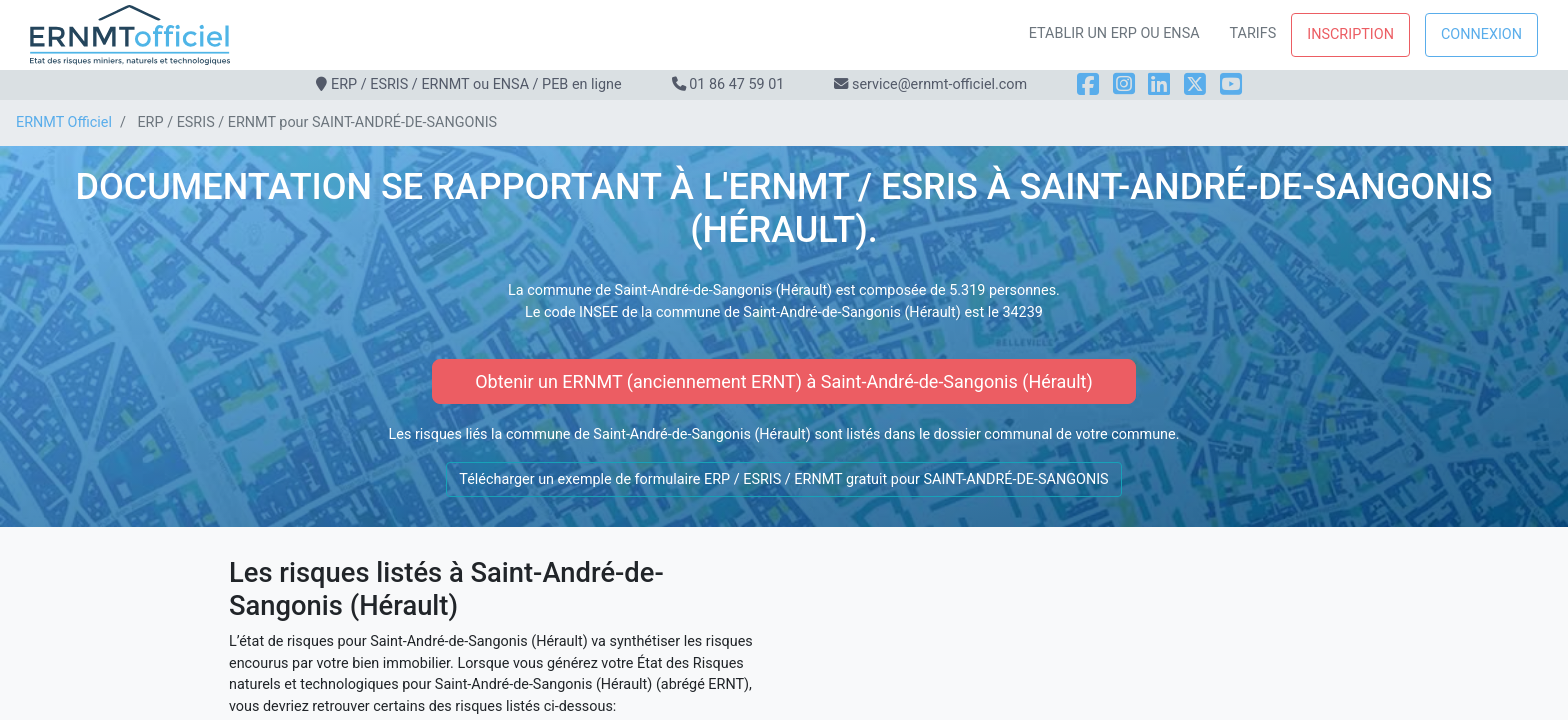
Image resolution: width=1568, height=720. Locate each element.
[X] (1195, 84)
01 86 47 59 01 (736, 84)
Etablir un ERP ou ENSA (1114, 33)
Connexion (1481, 34)
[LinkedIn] (1159, 84)
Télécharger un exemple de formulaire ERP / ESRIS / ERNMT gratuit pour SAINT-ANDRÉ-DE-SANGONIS (783, 479)
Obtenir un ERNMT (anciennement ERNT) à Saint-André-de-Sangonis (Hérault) (784, 381)
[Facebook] (1088, 84)
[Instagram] (1124, 84)
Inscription (1350, 34)
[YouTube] (1231, 84)
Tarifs (1253, 33)
